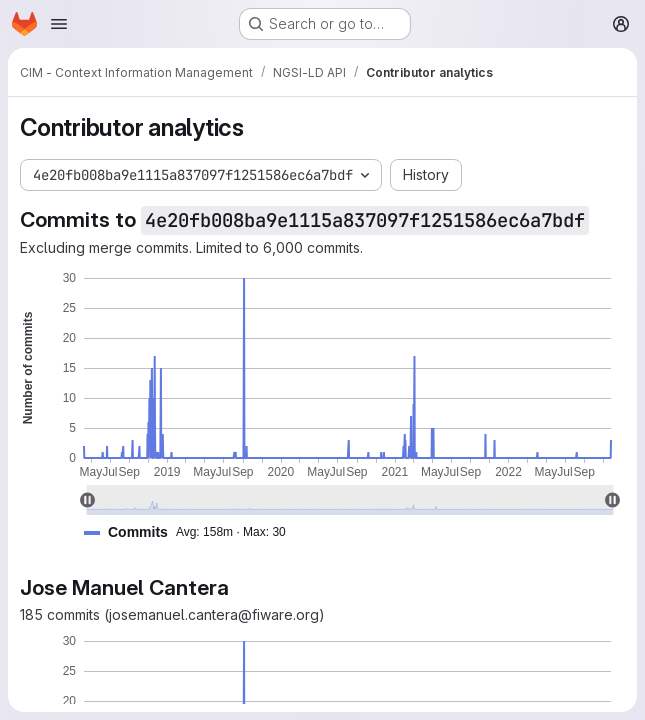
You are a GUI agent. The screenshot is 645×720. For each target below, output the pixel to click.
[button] (193, 532)
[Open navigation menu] (59, 24)
